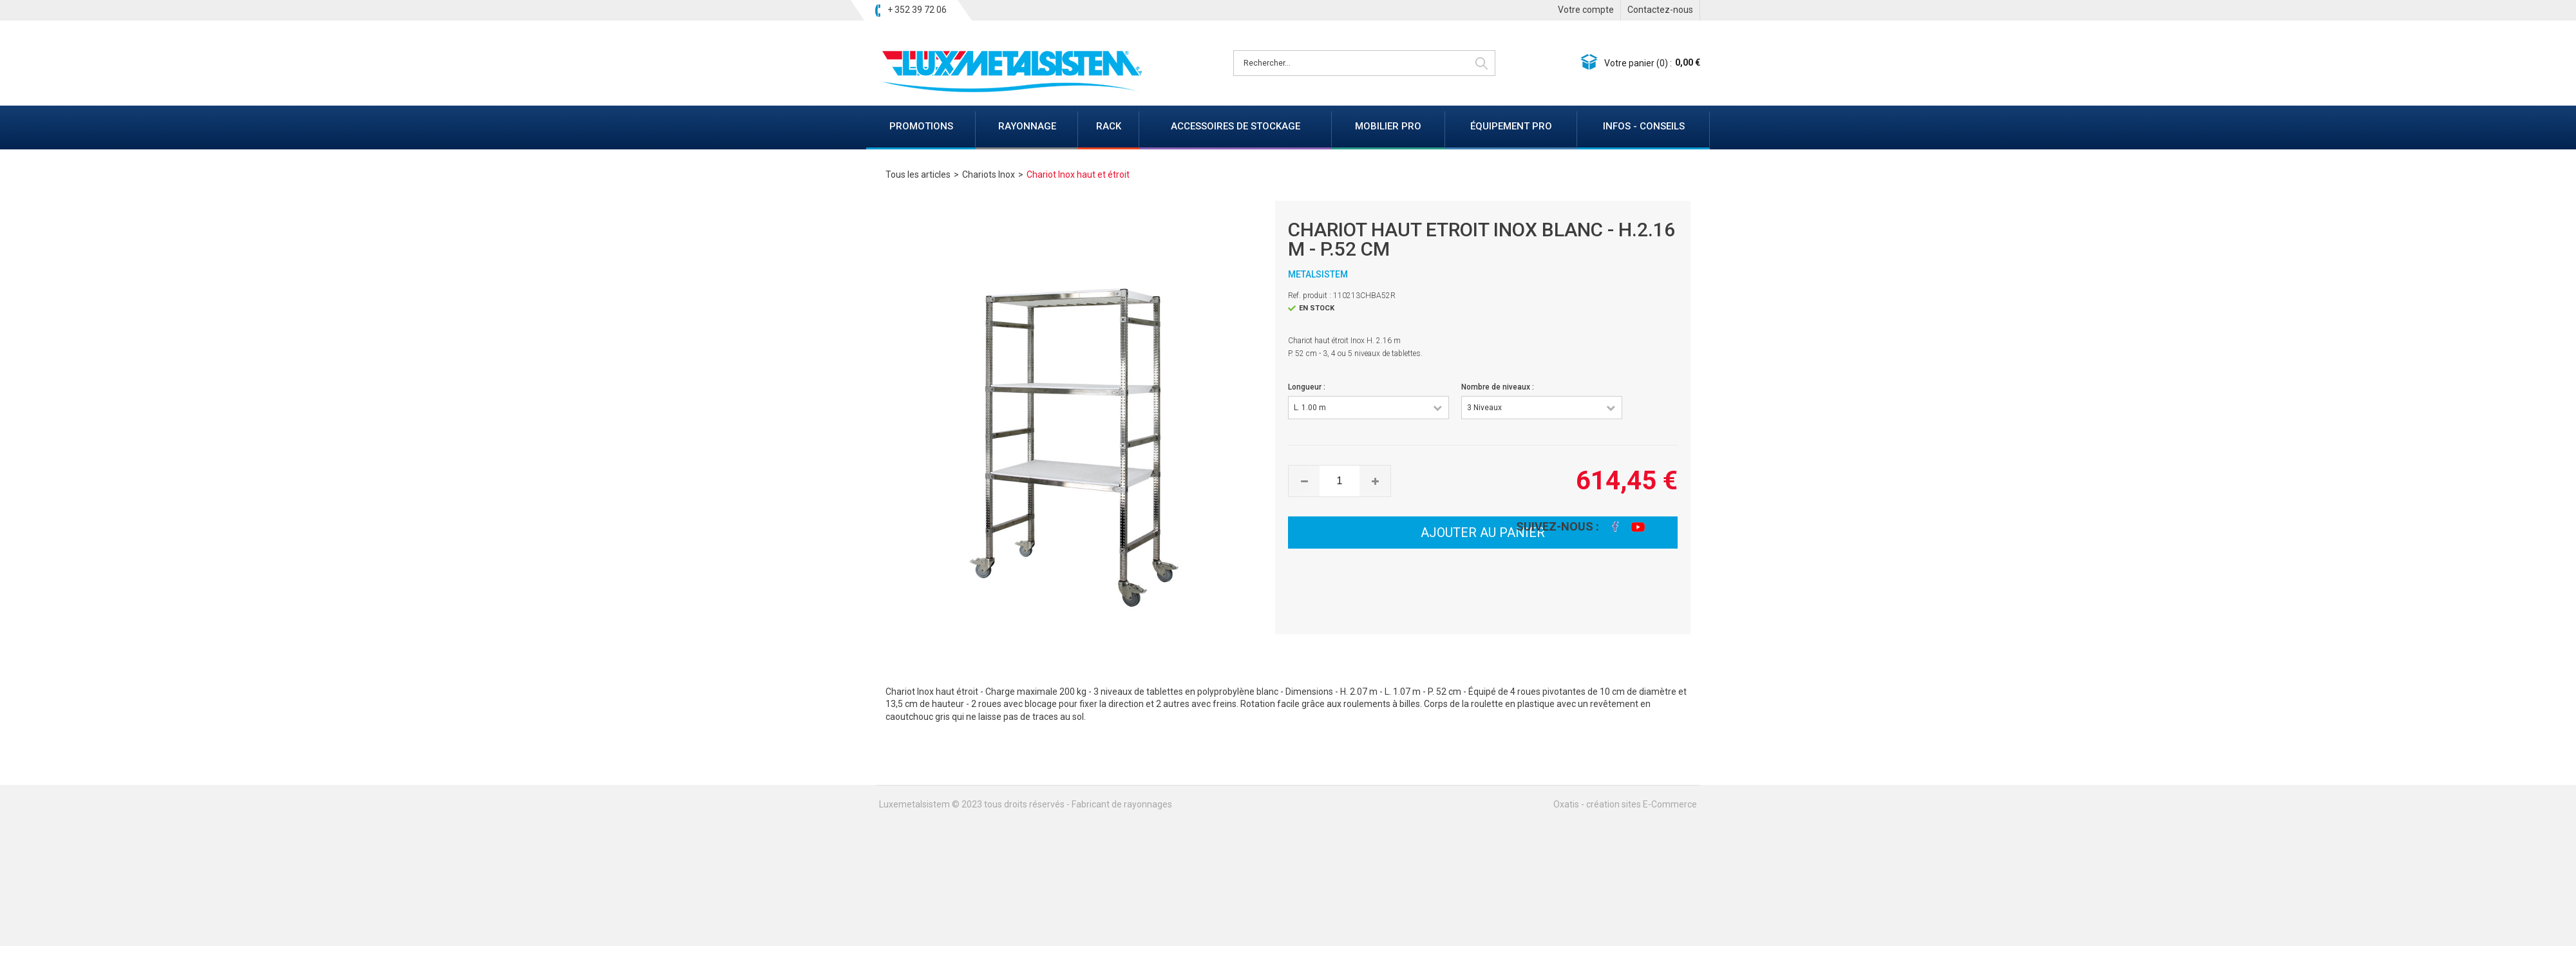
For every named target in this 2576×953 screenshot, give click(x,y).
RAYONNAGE (1027, 126)
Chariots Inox (988, 174)
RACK (1108, 126)
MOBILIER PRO (1388, 126)
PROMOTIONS (921, 126)
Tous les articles (918, 174)
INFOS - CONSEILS (1644, 126)
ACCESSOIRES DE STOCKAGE (1235, 126)
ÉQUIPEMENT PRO (1511, 126)
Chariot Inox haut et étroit (1078, 174)
